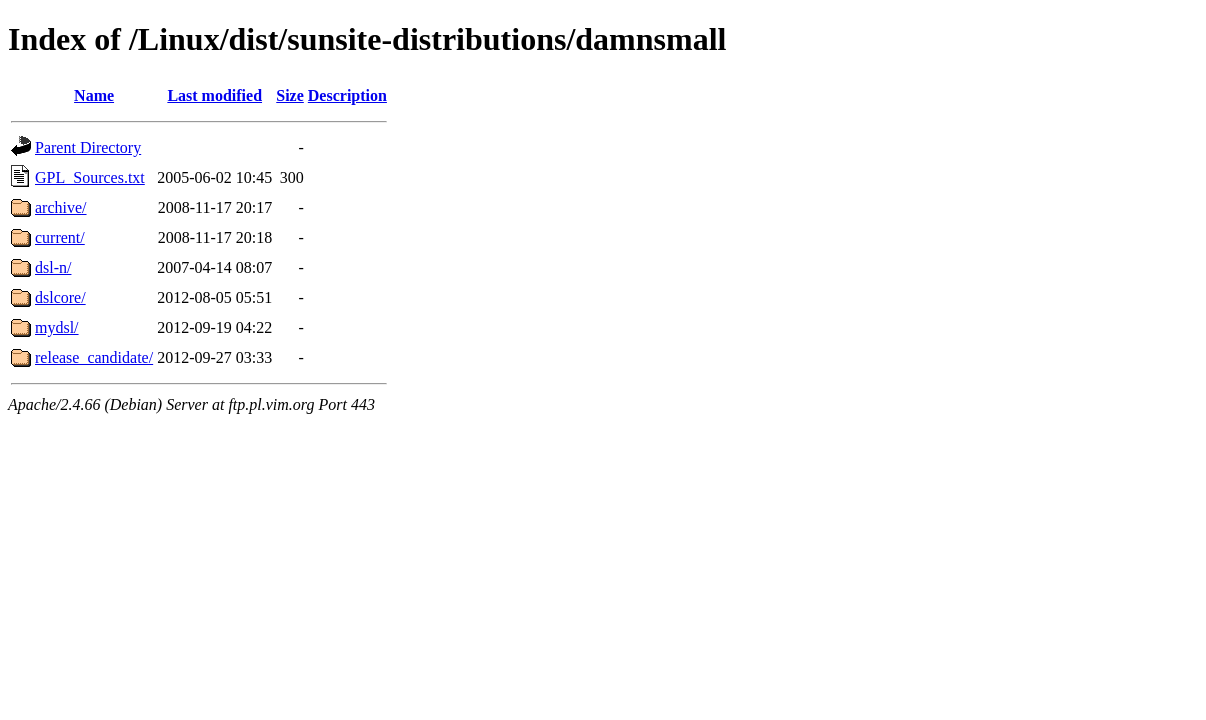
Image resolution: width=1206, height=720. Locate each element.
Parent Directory (88, 147)
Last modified (214, 95)
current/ (60, 237)
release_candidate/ (94, 357)
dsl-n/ (53, 267)
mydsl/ (57, 327)
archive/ (61, 207)
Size (290, 95)
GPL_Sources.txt (90, 177)
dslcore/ (60, 297)
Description (347, 95)
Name (94, 95)
